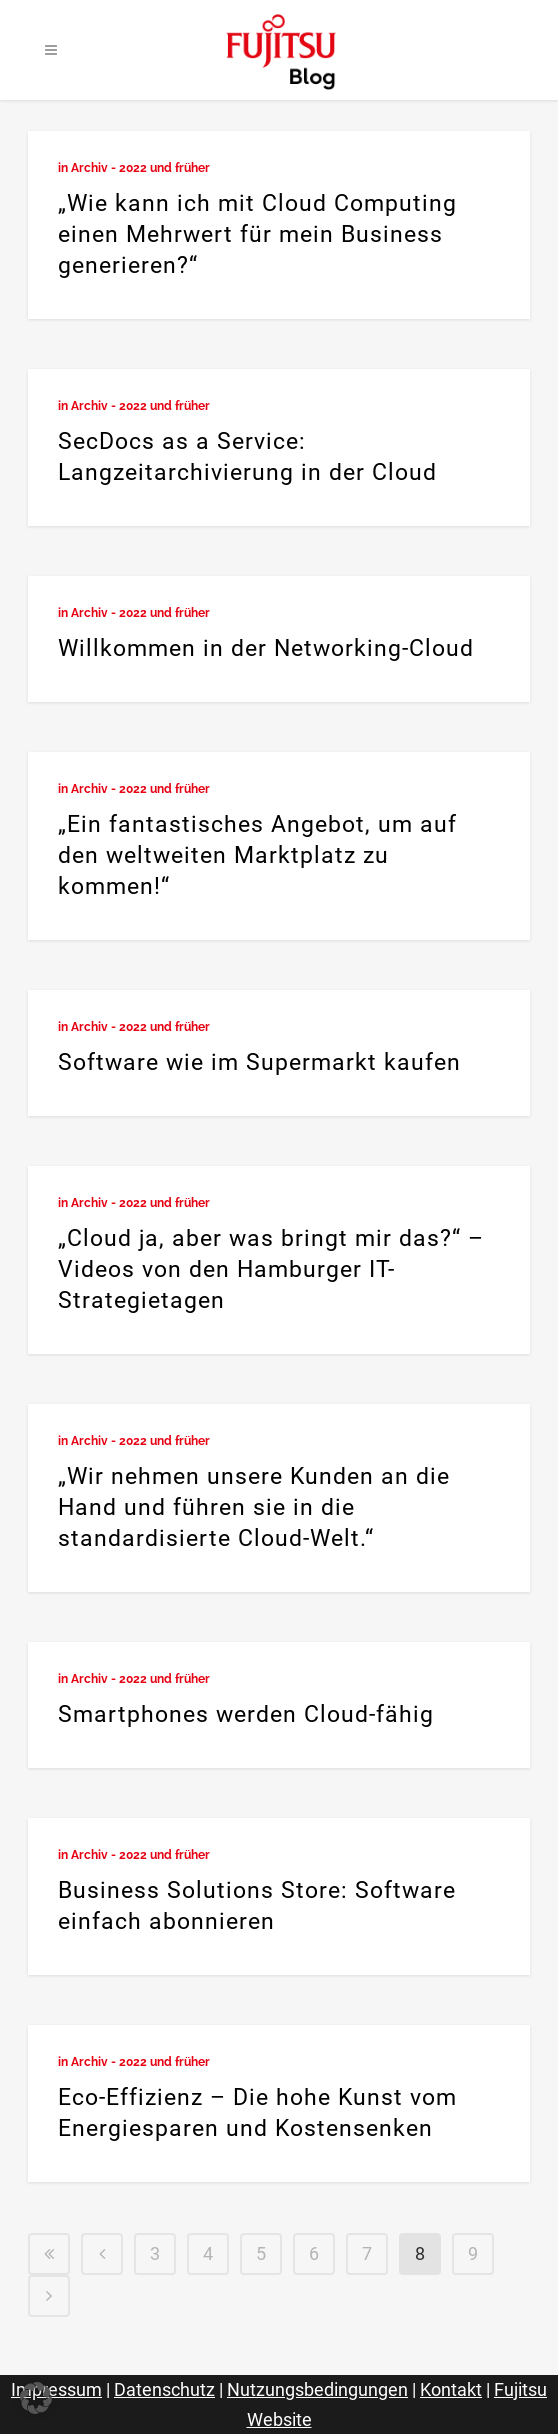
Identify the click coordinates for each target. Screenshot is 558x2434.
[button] (36, 2398)
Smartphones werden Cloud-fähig (246, 1714)
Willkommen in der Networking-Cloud (266, 648)
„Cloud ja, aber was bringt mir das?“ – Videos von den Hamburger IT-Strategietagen (271, 1269)
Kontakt (451, 2389)
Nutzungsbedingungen (317, 2389)
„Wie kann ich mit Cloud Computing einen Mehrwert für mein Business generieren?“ (257, 234)
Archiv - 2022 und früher (140, 168)
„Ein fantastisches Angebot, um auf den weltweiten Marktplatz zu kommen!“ (257, 855)
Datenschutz (164, 2389)
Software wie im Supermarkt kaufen (259, 1062)
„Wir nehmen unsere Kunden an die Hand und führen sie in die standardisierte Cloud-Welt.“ (254, 1507)
